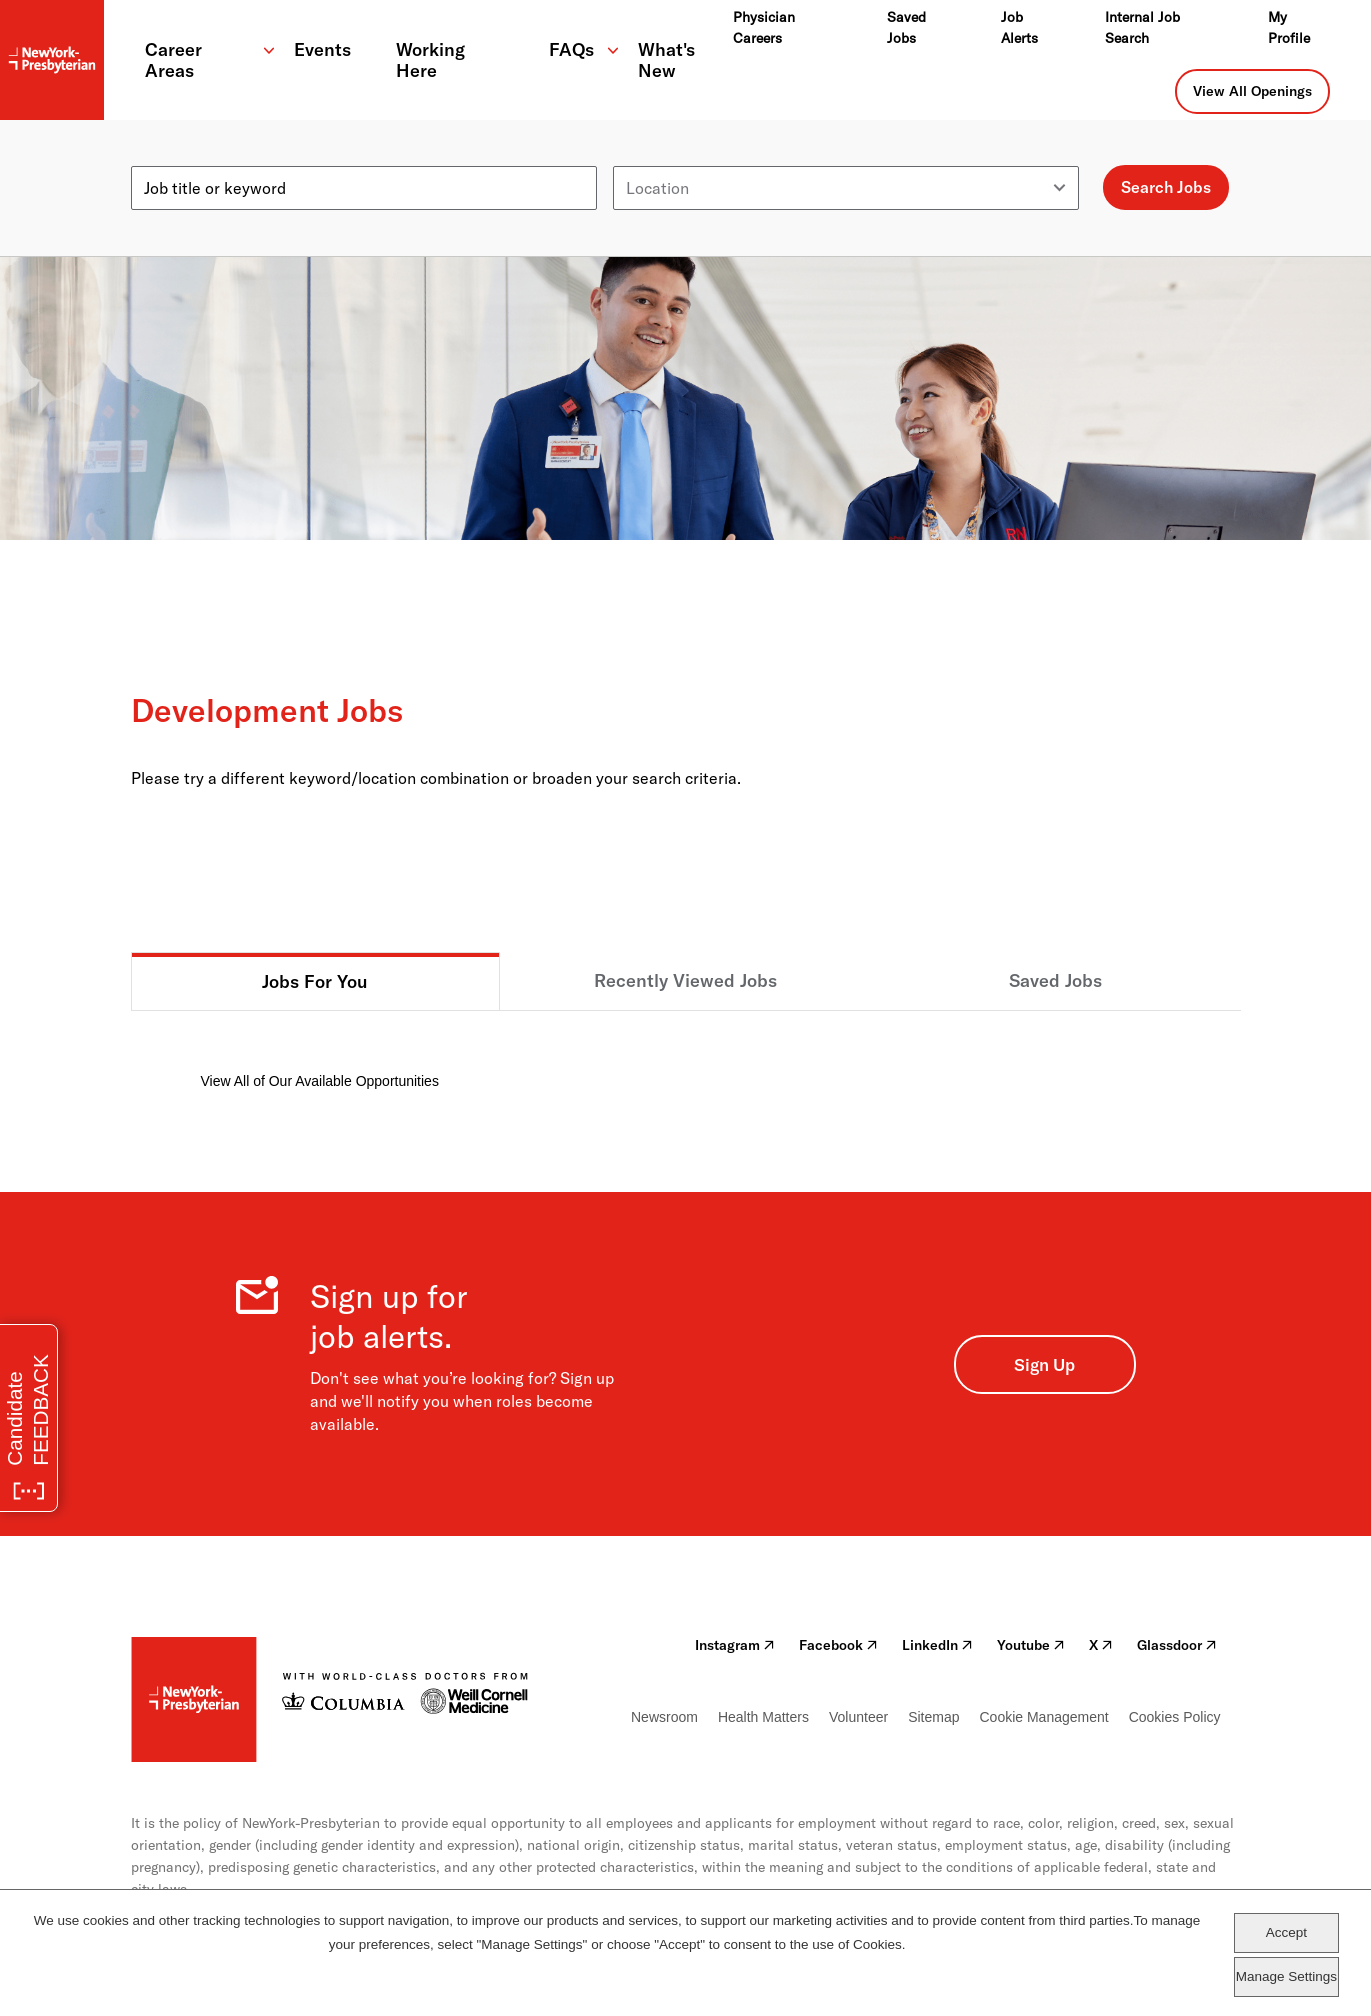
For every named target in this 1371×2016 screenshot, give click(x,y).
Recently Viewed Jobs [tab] (685, 980)
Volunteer (858, 1717)
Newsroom (664, 1717)
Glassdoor (1177, 1645)
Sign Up (1044, 1364)
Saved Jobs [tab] (1055, 980)
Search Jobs (1166, 187)
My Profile (1289, 27)
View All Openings (1252, 91)
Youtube (1031, 1645)
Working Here (430, 60)
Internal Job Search (1142, 27)
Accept (1286, 1932)
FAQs (571, 49)
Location (644, 158)
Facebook (838, 1645)
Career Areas (173, 60)
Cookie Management (1043, 1717)
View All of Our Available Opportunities (320, 1081)
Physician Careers (764, 27)
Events (322, 49)
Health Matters (763, 1717)
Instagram (735, 1645)
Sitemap (933, 1717)
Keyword (163, 158)
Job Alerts (1019, 27)
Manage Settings (1286, 1976)
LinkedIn (937, 1645)
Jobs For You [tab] (315, 981)
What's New (666, 60)
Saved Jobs (906, 27)
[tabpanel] (686, 1051)
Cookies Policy (1175, 1717)
